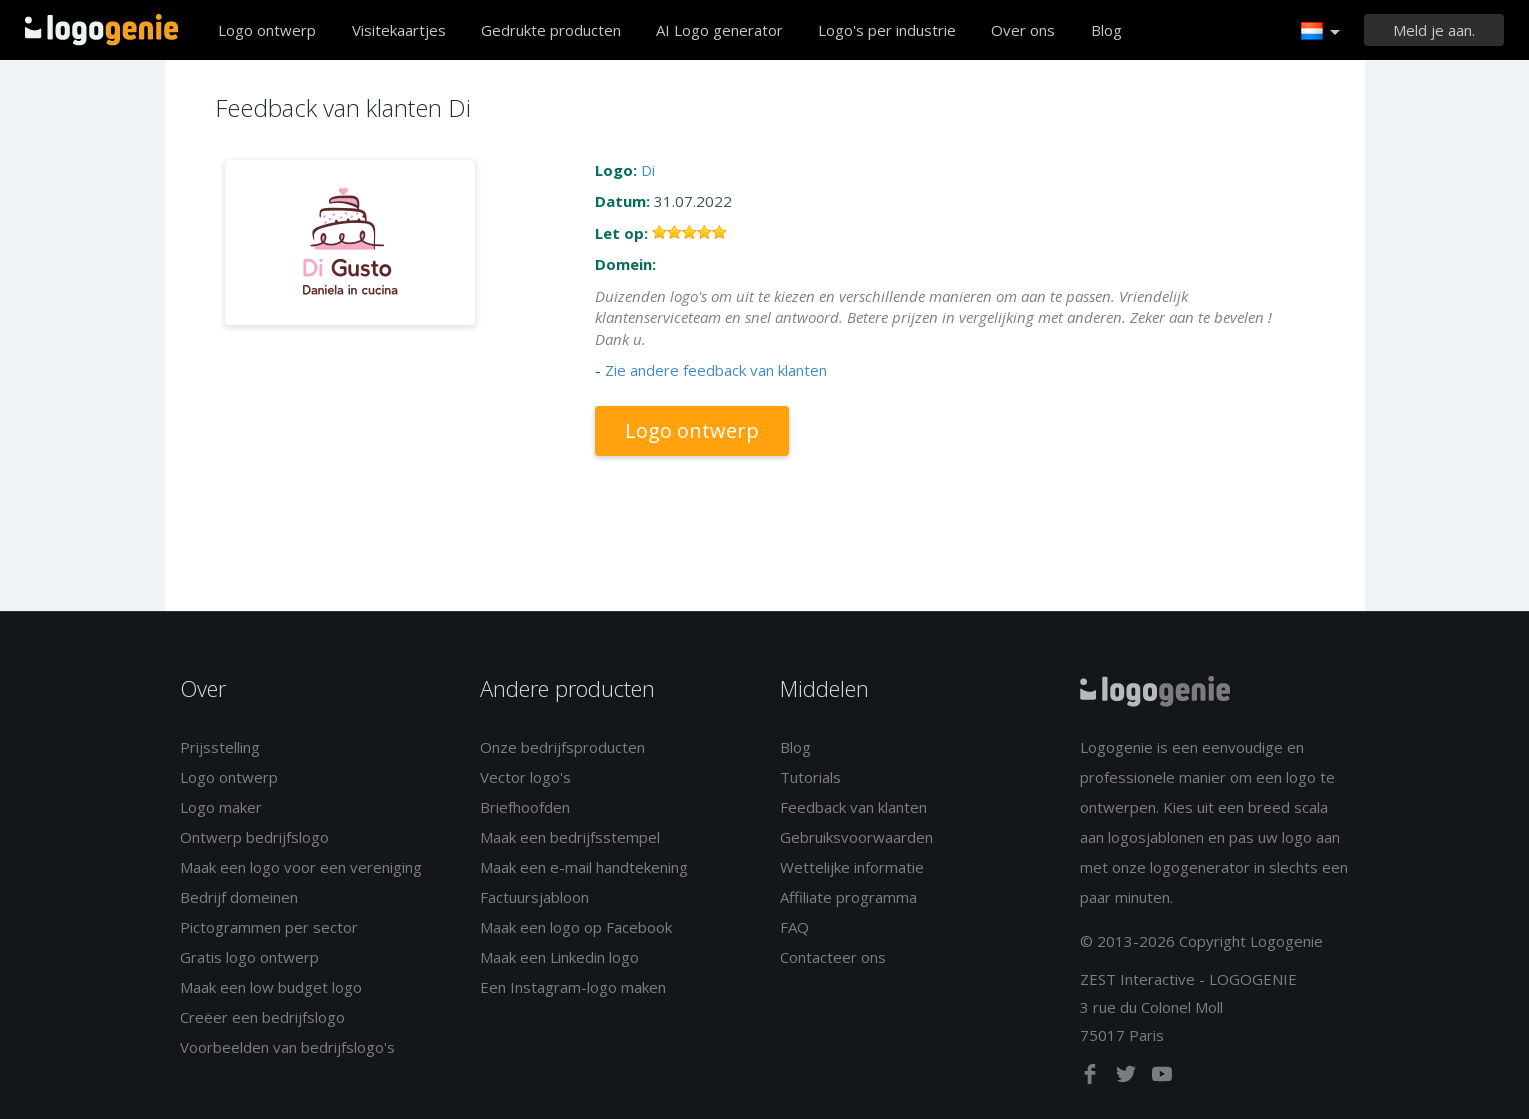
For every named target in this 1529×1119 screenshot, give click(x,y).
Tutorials (810, 777)
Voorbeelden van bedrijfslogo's (287, 1047)
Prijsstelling (220, 747)
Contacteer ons (833, 957)
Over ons (1023, 30)
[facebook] (1092, 1078)
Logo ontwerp (267, 30)
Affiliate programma (848, 897)
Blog (1106, 30)
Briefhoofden (525, 807)
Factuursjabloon (534, 897)
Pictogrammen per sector (269, 927)
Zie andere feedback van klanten (716, 370)
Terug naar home (101, 30)
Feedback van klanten (853, 807)
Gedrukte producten (551, 30)
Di (648, 170)
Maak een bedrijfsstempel (570, 837)
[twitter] (1128, 1078)
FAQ (794, 927)
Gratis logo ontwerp (249, 957)
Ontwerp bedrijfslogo (254, 837)
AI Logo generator (719, 30)
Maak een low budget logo (271, 987)
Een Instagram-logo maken (573, 987)
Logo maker (221, 807)
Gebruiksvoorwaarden (856, 837)
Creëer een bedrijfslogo (262, 1017)
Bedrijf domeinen (239, 897)
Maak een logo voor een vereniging (301, 867)
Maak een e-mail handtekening (584, 867)
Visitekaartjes (399, 30)
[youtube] (1162, 1078)
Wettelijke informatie (852, 867)
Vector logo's (525, 777)
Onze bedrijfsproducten (562, 747)
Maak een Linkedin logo (559, 957)
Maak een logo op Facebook (576, 927)
